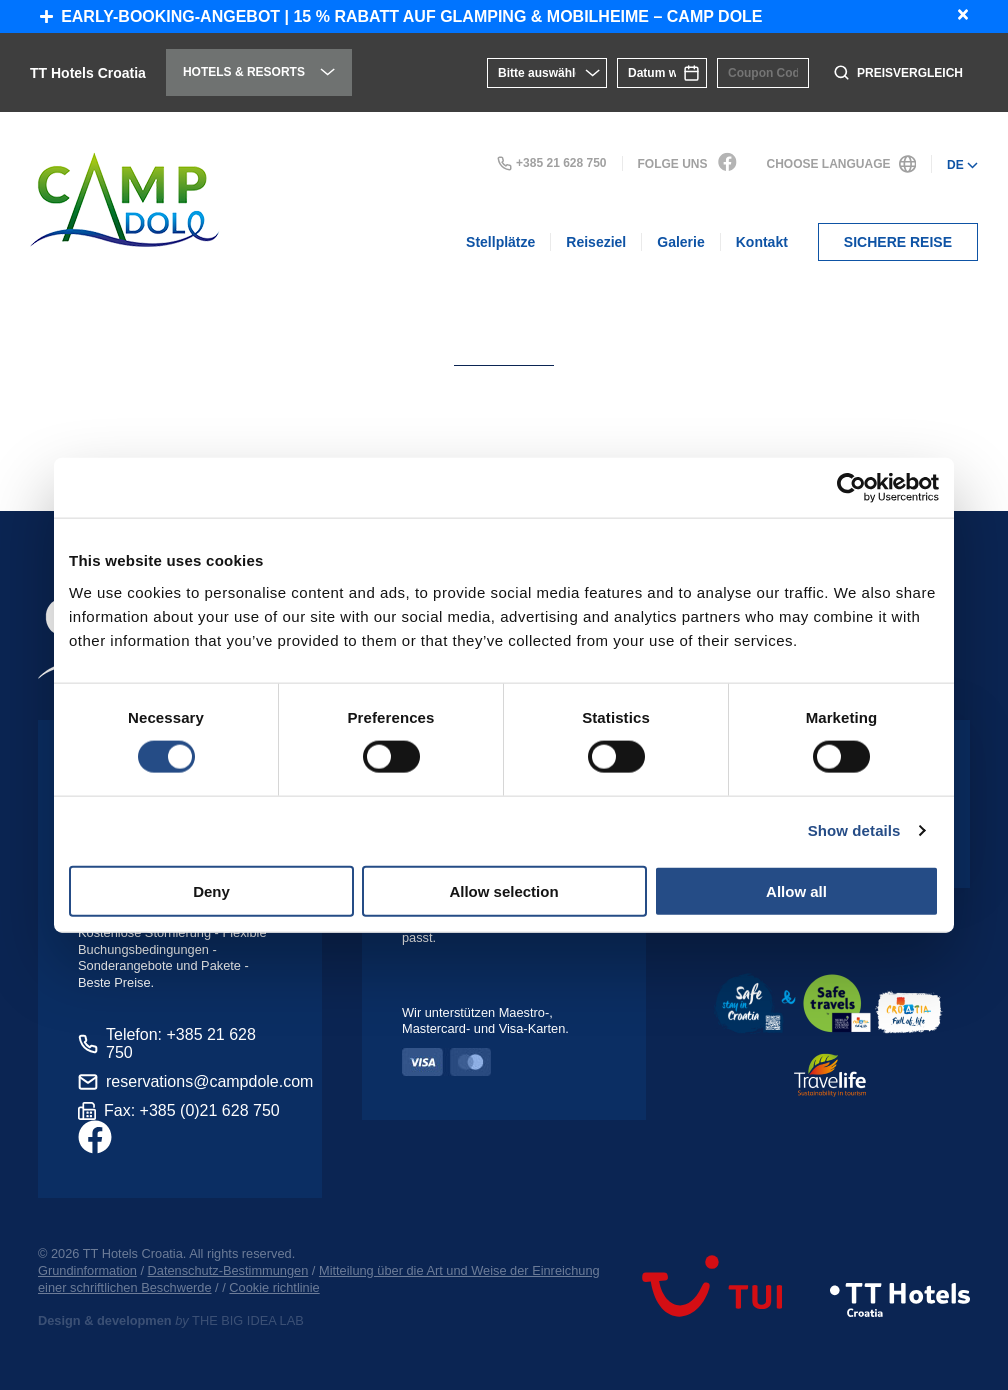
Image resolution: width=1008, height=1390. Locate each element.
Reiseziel (596, 242)
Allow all (796, 890)
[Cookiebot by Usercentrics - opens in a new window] (851, 488)
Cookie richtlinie (274, 1287)
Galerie (680, 242)
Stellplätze (500, 242)
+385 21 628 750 (551, 163)
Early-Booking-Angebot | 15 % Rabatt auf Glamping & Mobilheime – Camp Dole (401, 16)
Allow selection (503, 890)
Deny (211, 890)
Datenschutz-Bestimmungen (228, 1270)
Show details (854, 830)
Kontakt (762, 242)
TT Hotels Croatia (88, 73)
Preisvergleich (898, 72)
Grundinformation (87, 1270)
